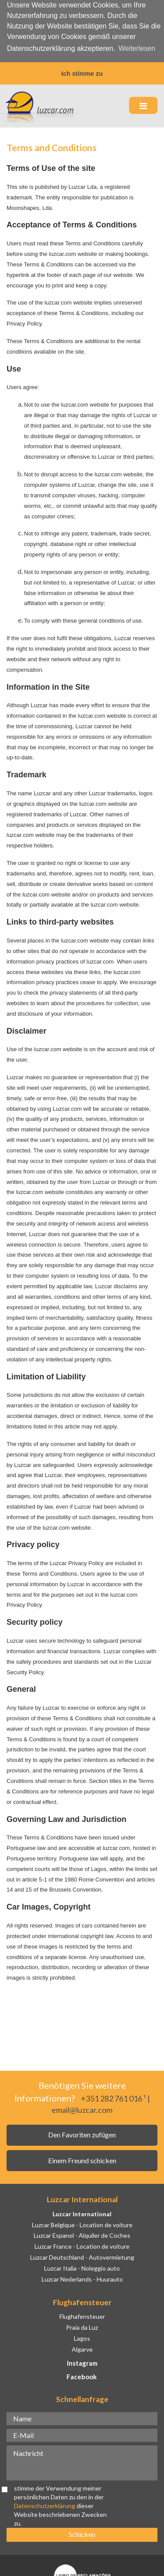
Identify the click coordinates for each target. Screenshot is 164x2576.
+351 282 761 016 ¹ (113, 2097)
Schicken (82, 2533)
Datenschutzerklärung (44, 2504)
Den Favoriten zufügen (82, 2134)
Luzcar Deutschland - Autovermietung (82, 2256)
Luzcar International (82, 2212)
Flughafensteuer (82, 2315)
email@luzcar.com (82, 2108)
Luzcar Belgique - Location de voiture (82, 2223)
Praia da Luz (82, 2326)
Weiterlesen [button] (137, 48)
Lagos (82, 2337)
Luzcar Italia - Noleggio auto (82, 2267)
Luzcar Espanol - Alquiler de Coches (82, 2234)
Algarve (82, 2348)
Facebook (81, 2376)
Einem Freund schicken (82, 2159)
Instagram (82, 2362)
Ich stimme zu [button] (82, 73)
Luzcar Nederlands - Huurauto (82, 2278)
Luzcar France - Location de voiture (82, 2245)
